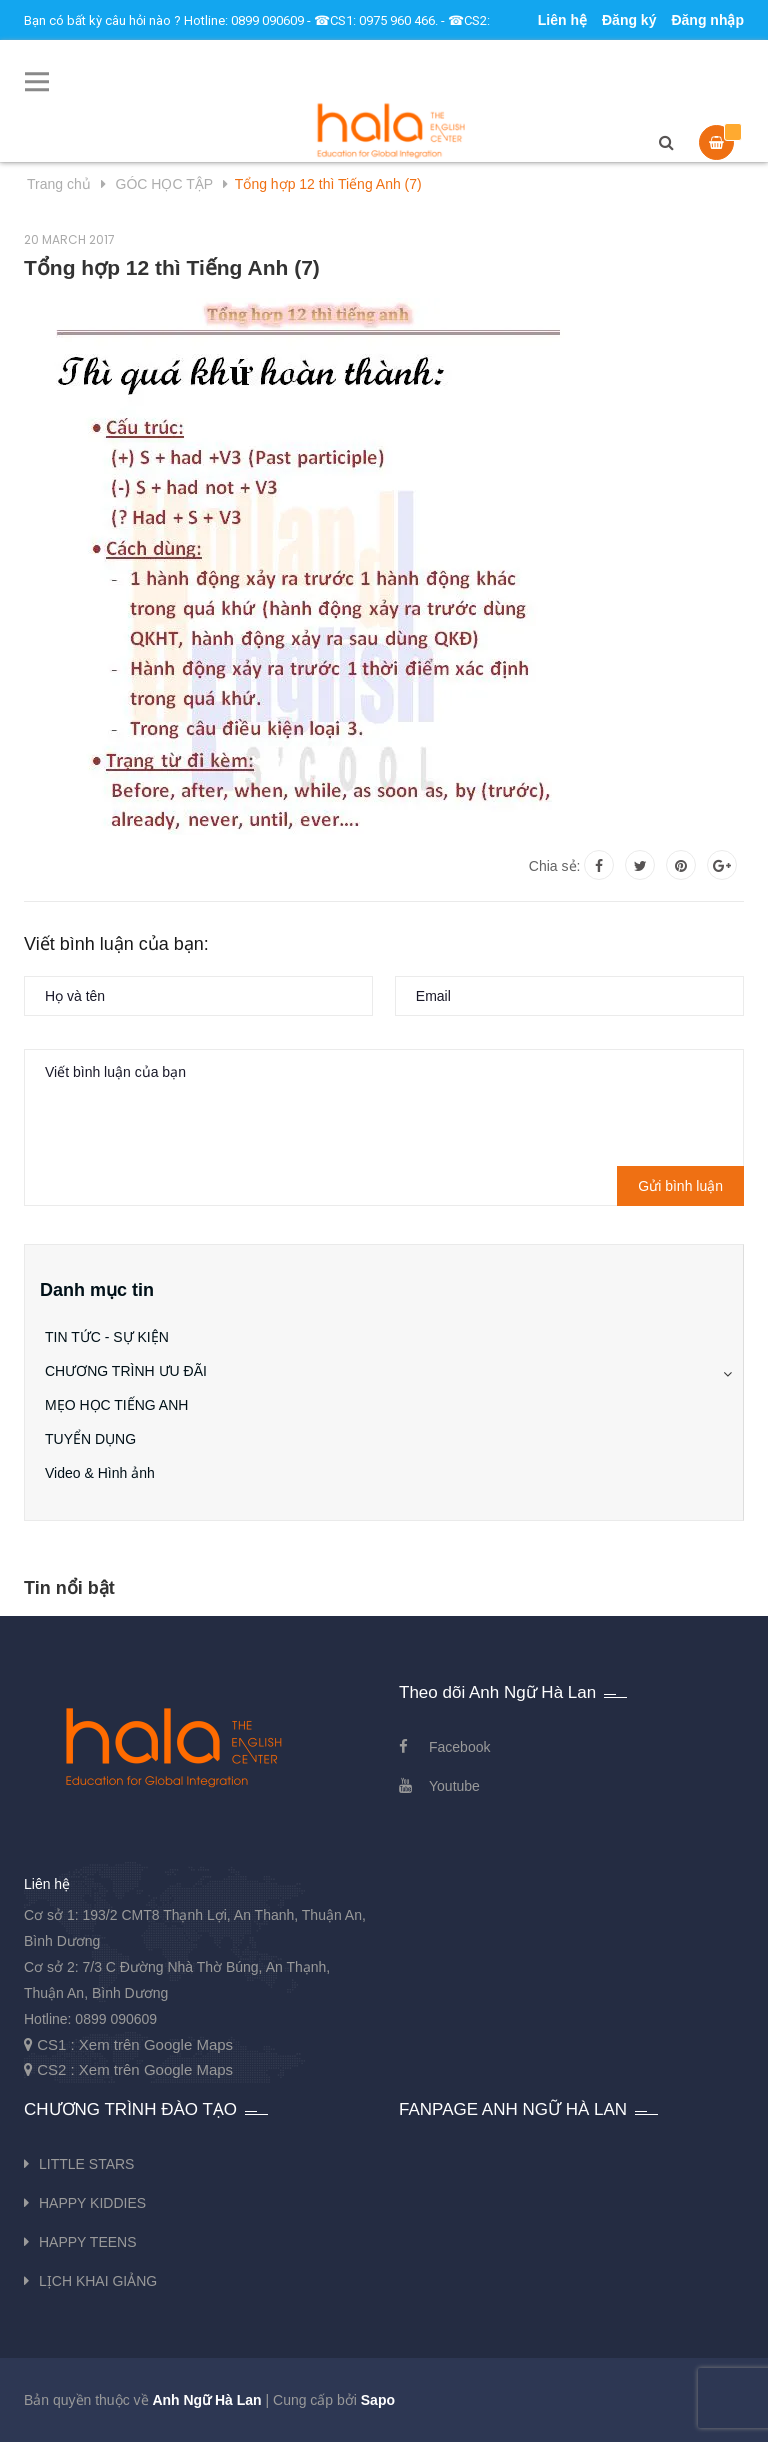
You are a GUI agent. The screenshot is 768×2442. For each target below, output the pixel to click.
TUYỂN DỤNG (90, 1439)
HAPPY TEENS (88, 2242)
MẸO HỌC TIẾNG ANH (116, 1405)
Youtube (454, 1786)
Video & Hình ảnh (100, 1473)
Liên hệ (562, 20)
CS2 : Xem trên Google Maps (135, 2069)
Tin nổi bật (69, 1588)
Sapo (378, 2400)
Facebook (459, 1747)
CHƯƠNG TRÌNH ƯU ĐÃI (126, 1371)
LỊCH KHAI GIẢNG (98, 2281)
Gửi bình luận (680, 1186)
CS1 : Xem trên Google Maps (135, 2044)
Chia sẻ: (555, 866)
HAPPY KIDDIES (92, 2203)
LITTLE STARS (86, 2164)
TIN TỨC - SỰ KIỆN (107, 1337)
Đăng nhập (707, 20)
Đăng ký (629, 20)
